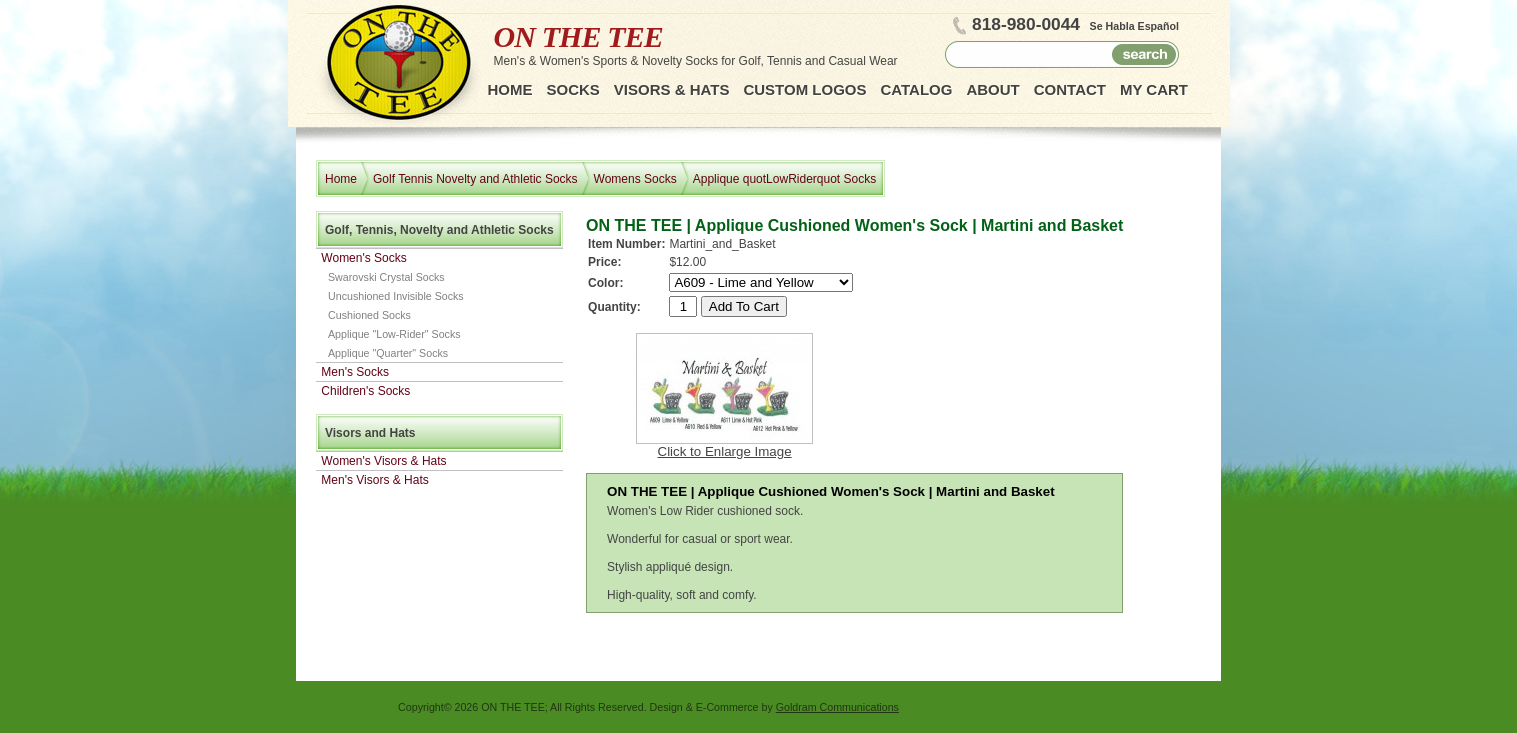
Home (510, 89)
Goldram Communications (837, 707)
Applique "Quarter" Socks (388, 353)
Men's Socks (355, 372)
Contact (1070, 89)
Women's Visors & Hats (383, 461)
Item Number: (626, 244)
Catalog (916, 89)
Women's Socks (363, 258)
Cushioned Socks (369, 315)
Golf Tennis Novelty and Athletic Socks (475, 179)
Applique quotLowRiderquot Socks (784, 179)
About (992, 89)
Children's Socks (365, 391)
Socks (573, 89)
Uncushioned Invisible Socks (396, 296)
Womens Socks (635, 179)
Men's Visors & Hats (374, 480)
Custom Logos (804, 89)
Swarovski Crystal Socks (386, 277)
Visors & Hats (672, 89)
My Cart (1154, 89)
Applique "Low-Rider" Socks (394, 334)
